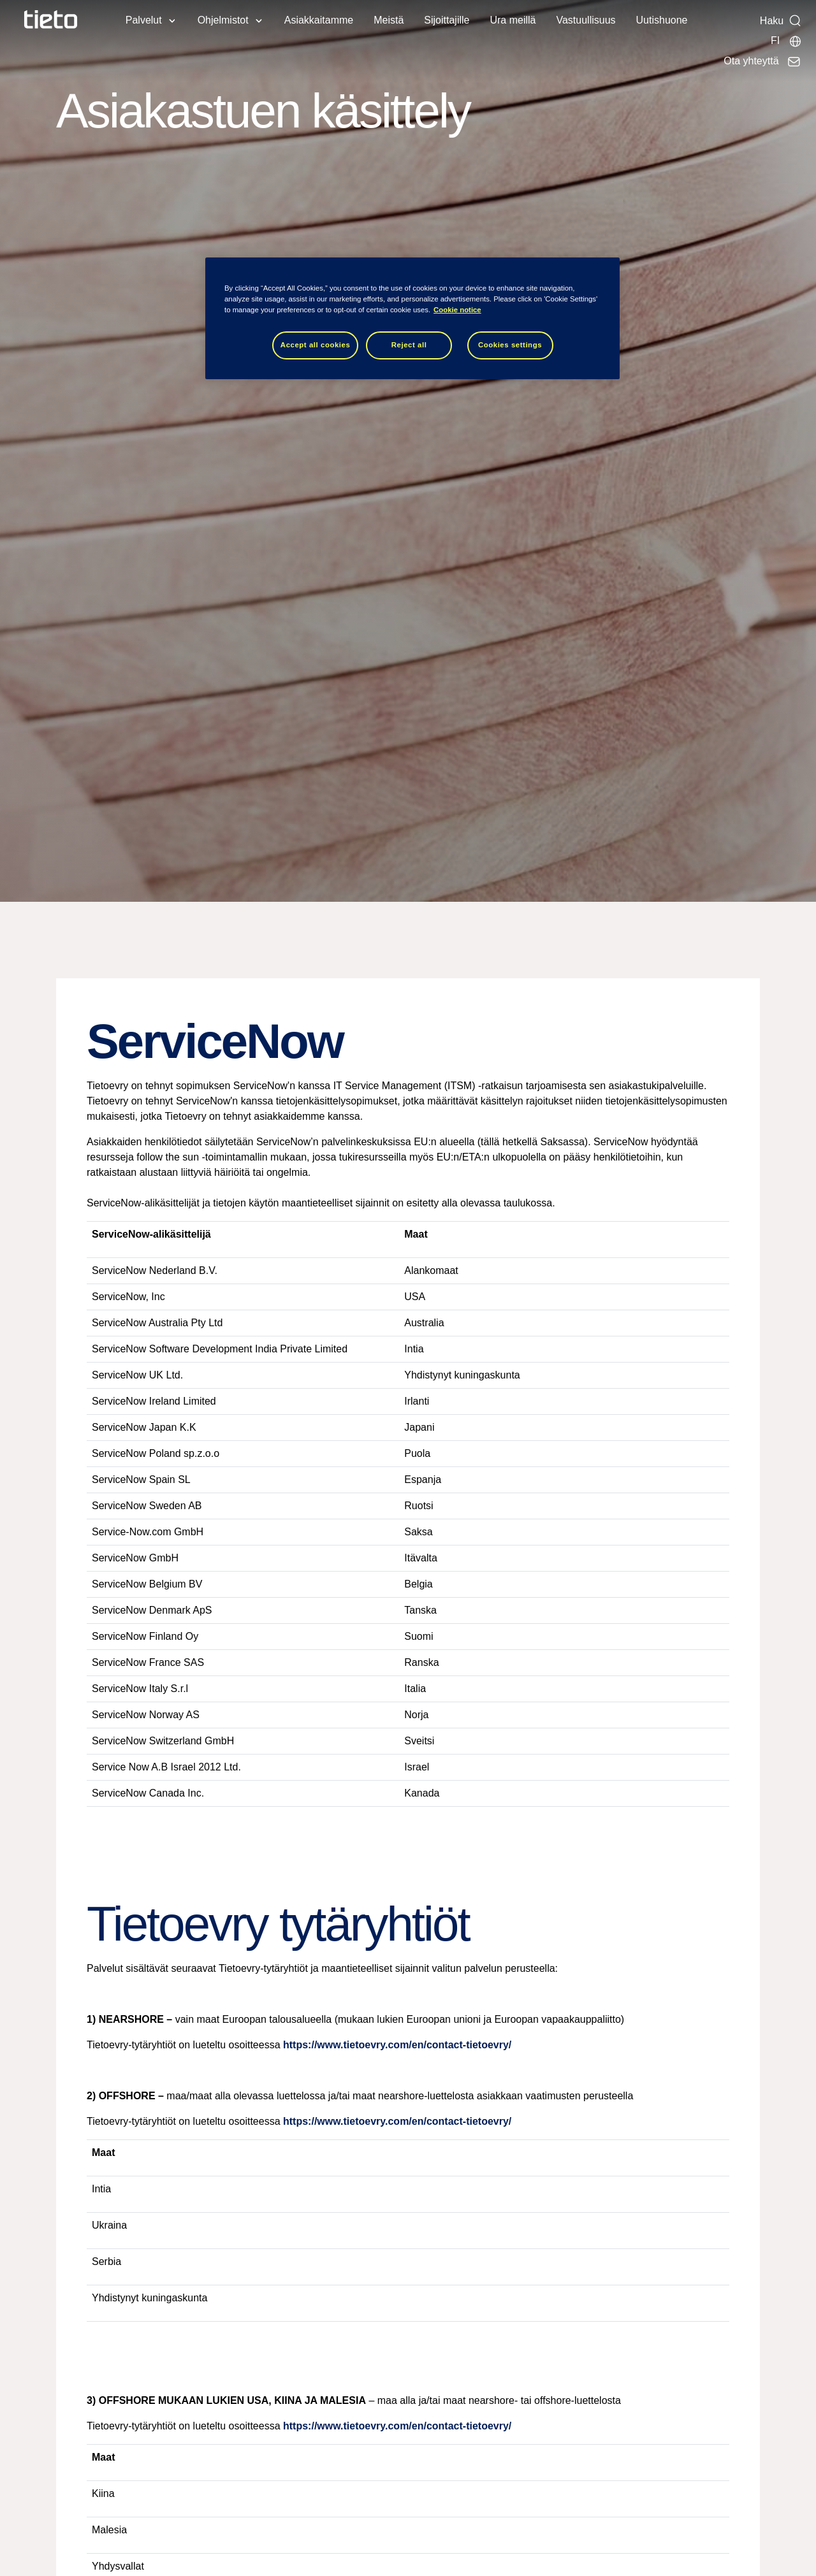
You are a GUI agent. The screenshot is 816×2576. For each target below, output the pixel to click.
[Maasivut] (786, 40)
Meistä (389, 20)
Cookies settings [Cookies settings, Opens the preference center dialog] (510, 345)
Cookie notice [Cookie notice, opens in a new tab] (457, 310)
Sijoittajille (446, 20)
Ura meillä (513, 20)
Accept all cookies (315, 345)
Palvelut (144, 20)
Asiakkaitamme (318, 20)
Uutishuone (662, 20)
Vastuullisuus (585, 20)
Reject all (409, 345)
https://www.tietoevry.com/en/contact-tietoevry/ (397, 2044)
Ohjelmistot (223, 20)
